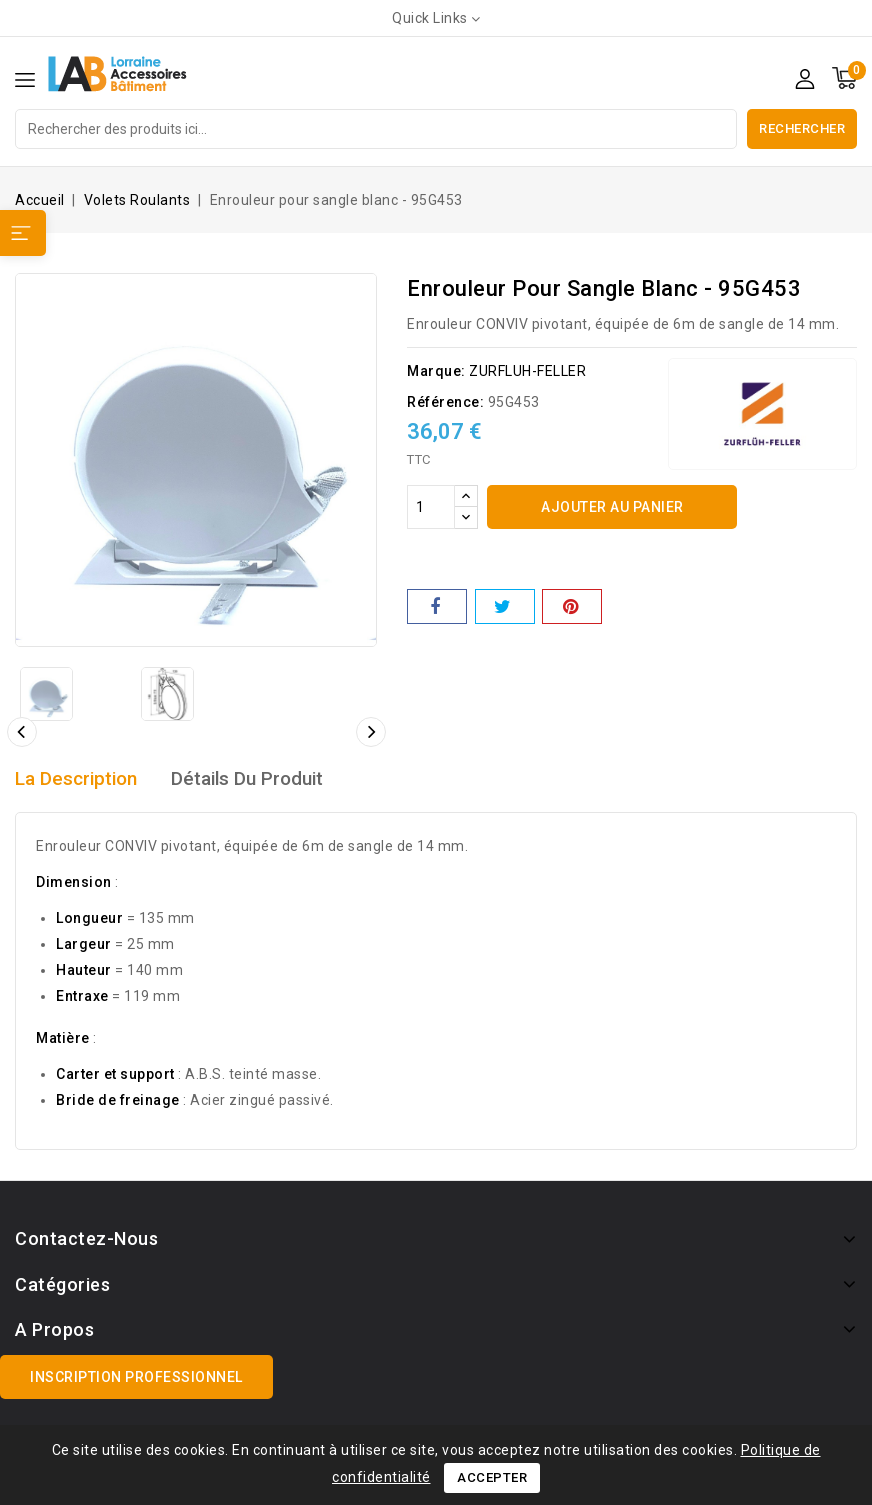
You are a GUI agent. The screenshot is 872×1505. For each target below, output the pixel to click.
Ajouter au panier (612, 507)
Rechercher (802, 128)
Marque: (436, 371)
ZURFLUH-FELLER (527, 371)
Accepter (492, 1477)
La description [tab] (80, 779)
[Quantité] (431, 507)
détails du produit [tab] (259, 779)
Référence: (445, 402)
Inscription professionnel (136, 1377)
